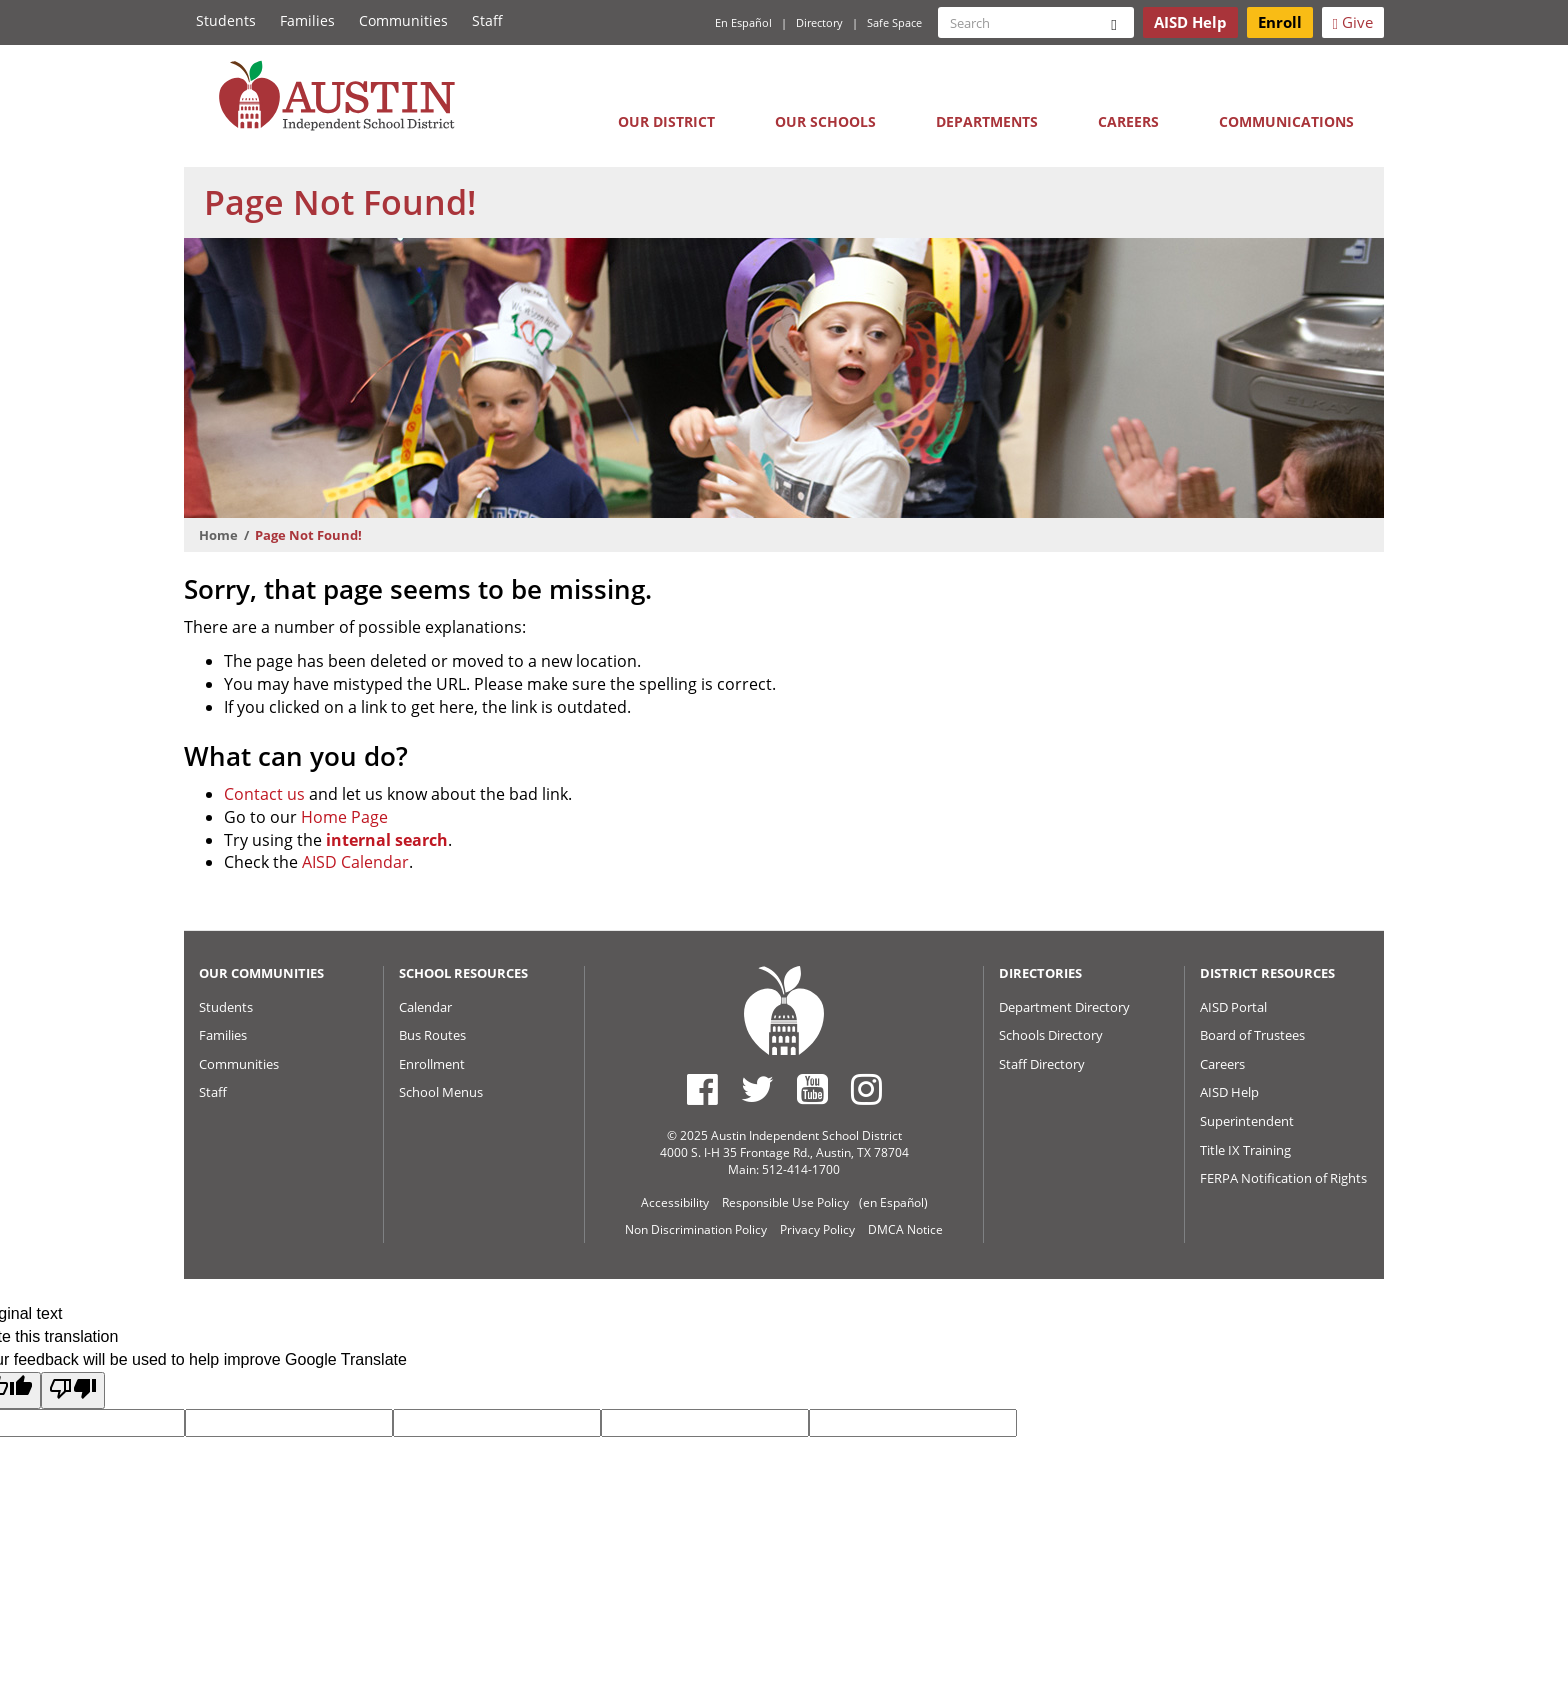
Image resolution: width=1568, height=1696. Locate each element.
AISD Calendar (355, 862)
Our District (666, 121)
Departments (987, 121)
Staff (487, 20)
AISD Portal (1233, 1007)
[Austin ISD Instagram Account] (866, 1089)
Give (1353, 22)
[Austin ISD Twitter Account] (757, 1089)
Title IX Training (1245, 1150)
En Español (743, 22)
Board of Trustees (1252, 1035)
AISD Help (1229, 1092)
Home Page (344, 817)
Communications (1286, 121)
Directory (819, 22)
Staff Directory (1042, 1064)
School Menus (441, 1092)
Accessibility (675, 1202)
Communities (403, 20)
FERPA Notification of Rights (1283, 1178)
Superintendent (1247, 1121)
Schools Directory (1051, 1035)
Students (226, 20)
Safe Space (894, 22)
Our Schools (825, 121)
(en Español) (893, 1202)
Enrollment (432, 1064)
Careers (1128, 121)
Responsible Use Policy (785, 1202)
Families (307, 20)
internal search (387, 840)
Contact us (264, 794)
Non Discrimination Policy (696, 1229)
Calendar (425, 1007)
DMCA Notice (905, 1229)
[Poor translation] (73, 1390)
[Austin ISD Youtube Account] (812, 1089)
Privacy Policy (817, 1229)
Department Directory (1064, 1007)
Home (218, 535)
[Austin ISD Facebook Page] (702, 1089)
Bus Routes (432, 1035)
